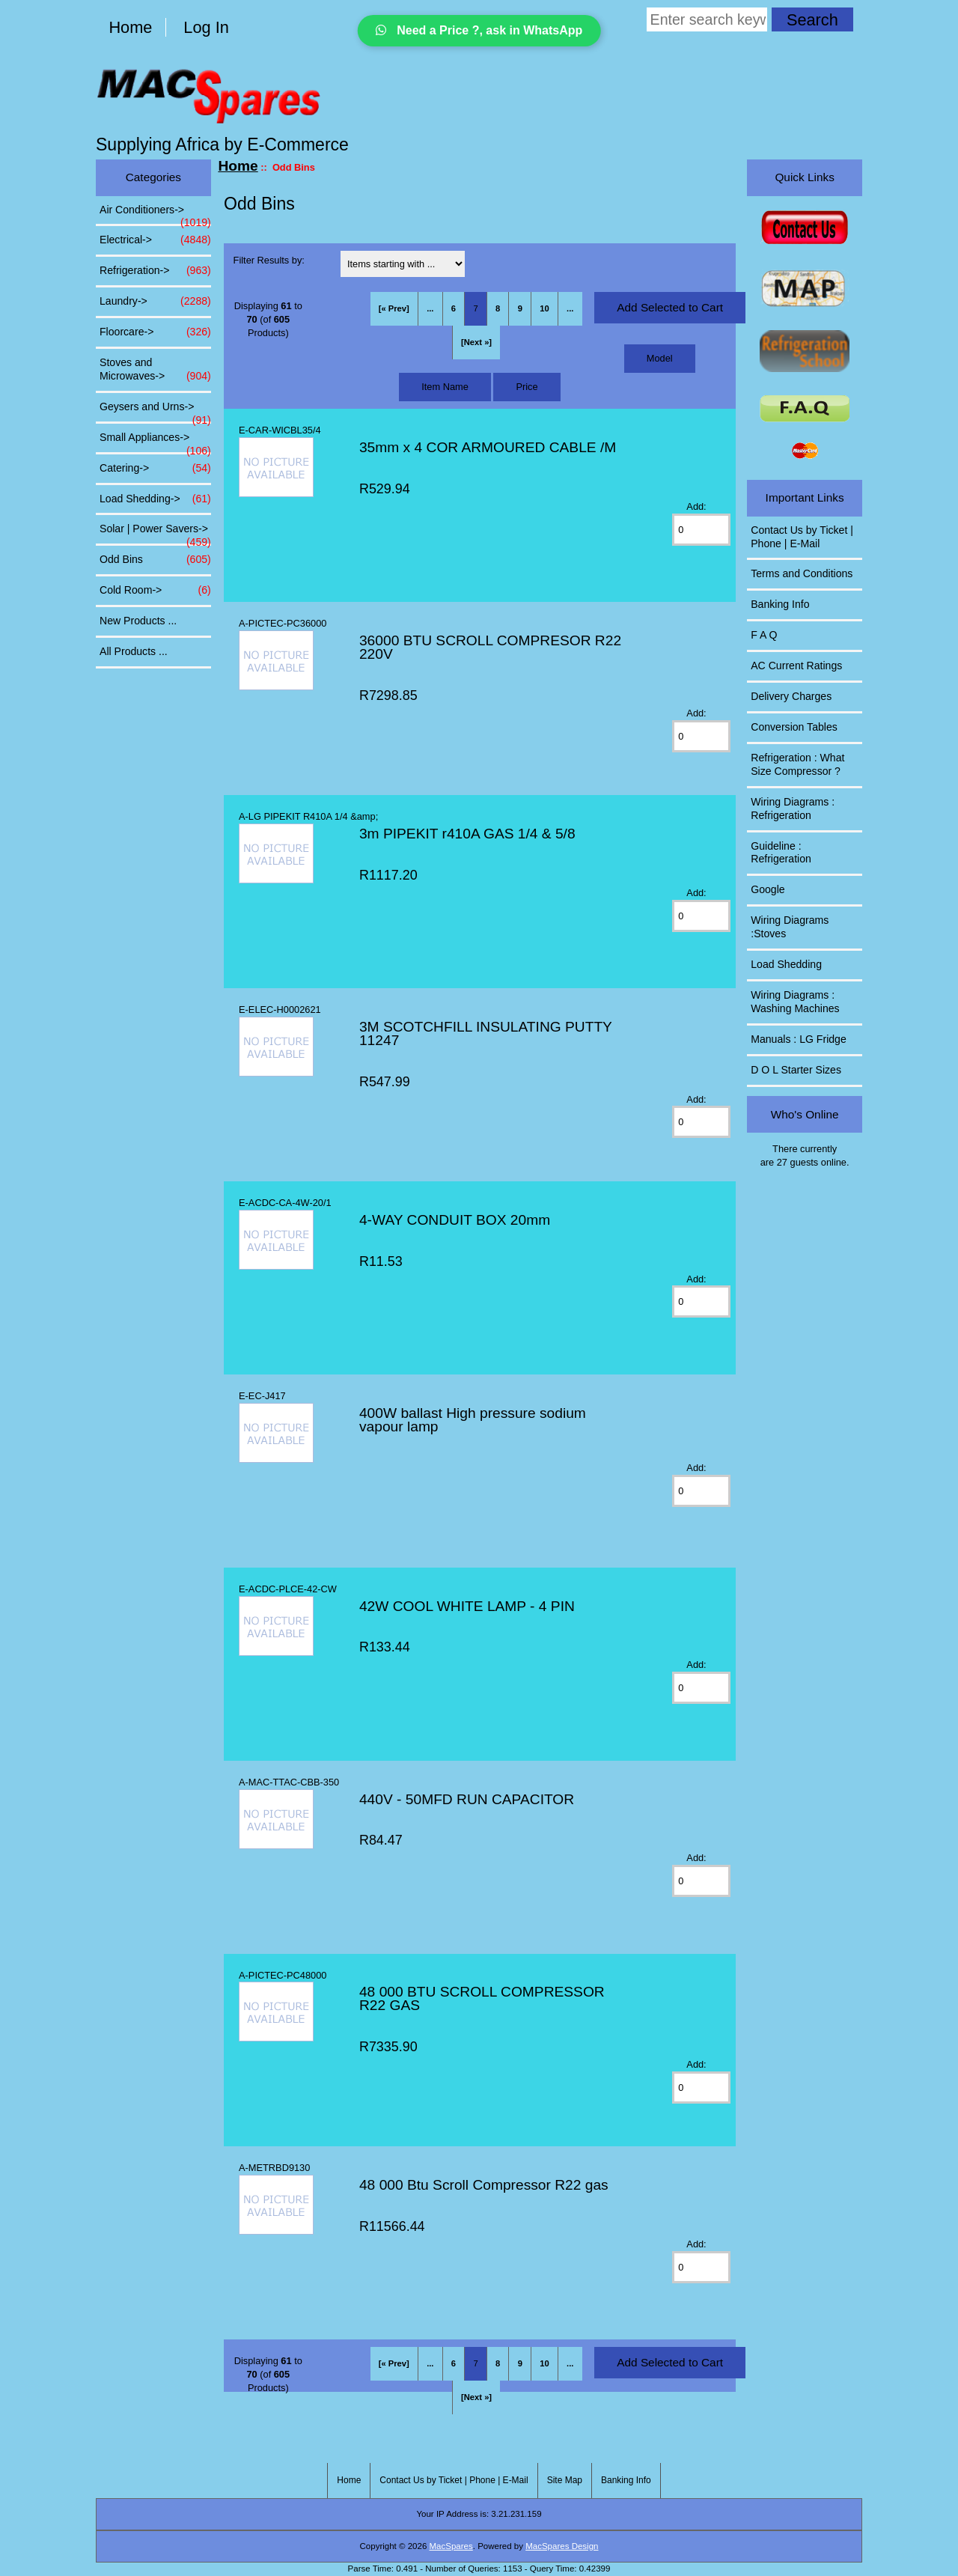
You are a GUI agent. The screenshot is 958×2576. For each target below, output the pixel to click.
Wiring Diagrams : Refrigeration (793, 808)
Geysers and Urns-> (155, 411)
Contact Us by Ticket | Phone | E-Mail (802, 536)
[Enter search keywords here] (707, 19)
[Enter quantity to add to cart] (701, 530)
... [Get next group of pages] (570, 308)
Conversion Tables (794, 727)
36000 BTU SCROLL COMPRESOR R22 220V (490, 647)
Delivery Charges (791, 696)
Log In (205, 27)
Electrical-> (155, 240)
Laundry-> (155, 301)
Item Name (445, 386)
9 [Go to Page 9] (520, 308)
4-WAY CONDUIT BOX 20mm (454, 1220)
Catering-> (155, 468)
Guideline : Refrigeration (781, 852)
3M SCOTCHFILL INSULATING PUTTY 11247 (485, 1033)
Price (526, 386)
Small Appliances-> (155, 441)
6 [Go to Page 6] (453, 308)
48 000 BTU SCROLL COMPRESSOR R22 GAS (482, 1998)
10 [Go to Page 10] (544, 308)
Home (130, 27)
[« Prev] (394, 308)
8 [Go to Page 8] (497, 308)
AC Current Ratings (796, 666)
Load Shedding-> (155, 499)
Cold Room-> (155, 590)
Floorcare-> (155, 332)
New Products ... (138, 621)
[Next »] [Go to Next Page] (476, 342)
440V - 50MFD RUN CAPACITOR (466, 1799)
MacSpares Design (561, 2546)
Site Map (564, 2480)
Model (660, 358)
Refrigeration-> (155, 271)
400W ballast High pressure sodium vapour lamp (472, 1419)
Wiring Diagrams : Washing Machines (795, 1001)
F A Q (764, 635)
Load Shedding (786, 964)
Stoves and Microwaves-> (155, 369)
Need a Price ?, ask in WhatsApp (479, 30)
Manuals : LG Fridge (798, 1039)
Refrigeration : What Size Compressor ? (797, 764)
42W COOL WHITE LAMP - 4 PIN (467, 1606)
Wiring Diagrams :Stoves (790, 927)
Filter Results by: (269, 260)
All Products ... (134, 651)
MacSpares (451, 2546)
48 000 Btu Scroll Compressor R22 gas (483, 2185)
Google (767, 889)
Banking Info (780, 604)
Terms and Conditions (801, 573)
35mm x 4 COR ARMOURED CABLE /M (487, 447)
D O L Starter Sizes (796, 1070)
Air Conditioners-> (155, 214)
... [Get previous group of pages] (430, 308)
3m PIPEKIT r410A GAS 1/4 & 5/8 (467, 833)
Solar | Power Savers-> (155, 533)
